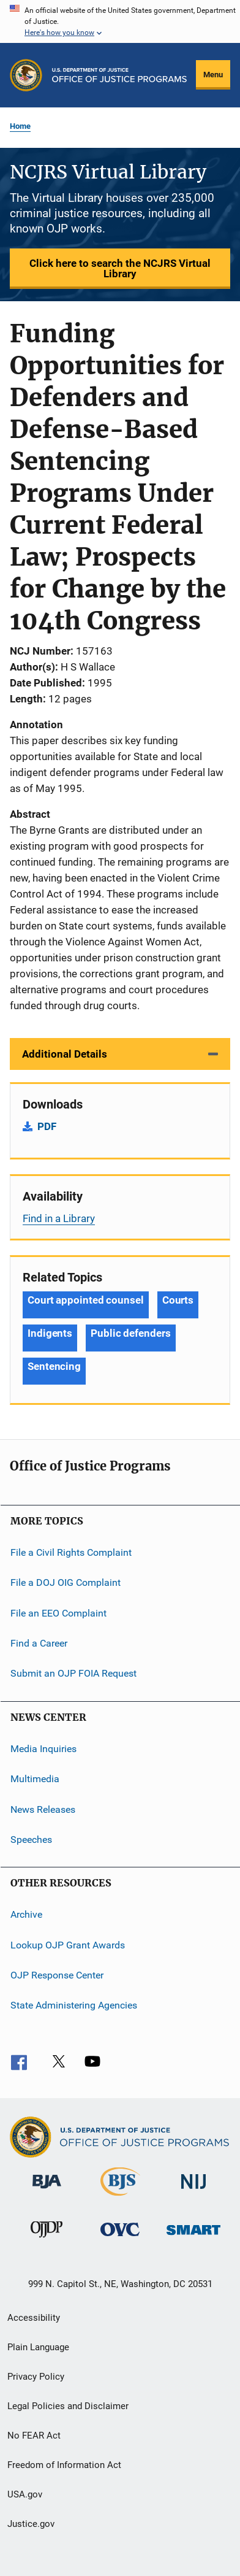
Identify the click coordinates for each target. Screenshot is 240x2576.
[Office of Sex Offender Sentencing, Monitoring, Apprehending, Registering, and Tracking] (193, 2237)
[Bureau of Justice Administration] (46, 2191)
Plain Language (38, 2347)
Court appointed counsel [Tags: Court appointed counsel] (86, 1300)
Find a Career (38, 1643)
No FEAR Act (34, 2435)
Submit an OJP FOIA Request (73, 1673)
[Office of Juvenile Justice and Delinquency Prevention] (46, 2239)
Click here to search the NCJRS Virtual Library (120, 268)
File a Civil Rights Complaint (71, 1552)
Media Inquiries (43, 1749)
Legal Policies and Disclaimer (68, 2406)
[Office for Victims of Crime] (120, 2238)
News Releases (42, 1809)
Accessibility (33, 2317)
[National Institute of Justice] (193, 2191)
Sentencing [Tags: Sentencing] (54, 1366)
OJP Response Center (56, 1975)
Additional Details (64, 1054)
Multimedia (34, 1779)
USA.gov (24, 2494)
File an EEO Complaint (58, 1613)
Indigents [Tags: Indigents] (50, 1333)
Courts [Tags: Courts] (177, 1300)
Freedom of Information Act (64, 2464)
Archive (26, 1914)
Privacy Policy (35, 2376)
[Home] (119, 75)
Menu (213, 74)
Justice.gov (30, 2523)
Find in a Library (59, 1218)
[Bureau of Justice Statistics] (120, 2198)
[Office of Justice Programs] (26, 75)
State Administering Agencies (73, 2005)
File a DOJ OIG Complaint (65, 1582)
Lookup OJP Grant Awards (67, 1944)
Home (20, 126)
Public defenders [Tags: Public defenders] (130, 1333)
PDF (46, 1126)
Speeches (31, 1839)
